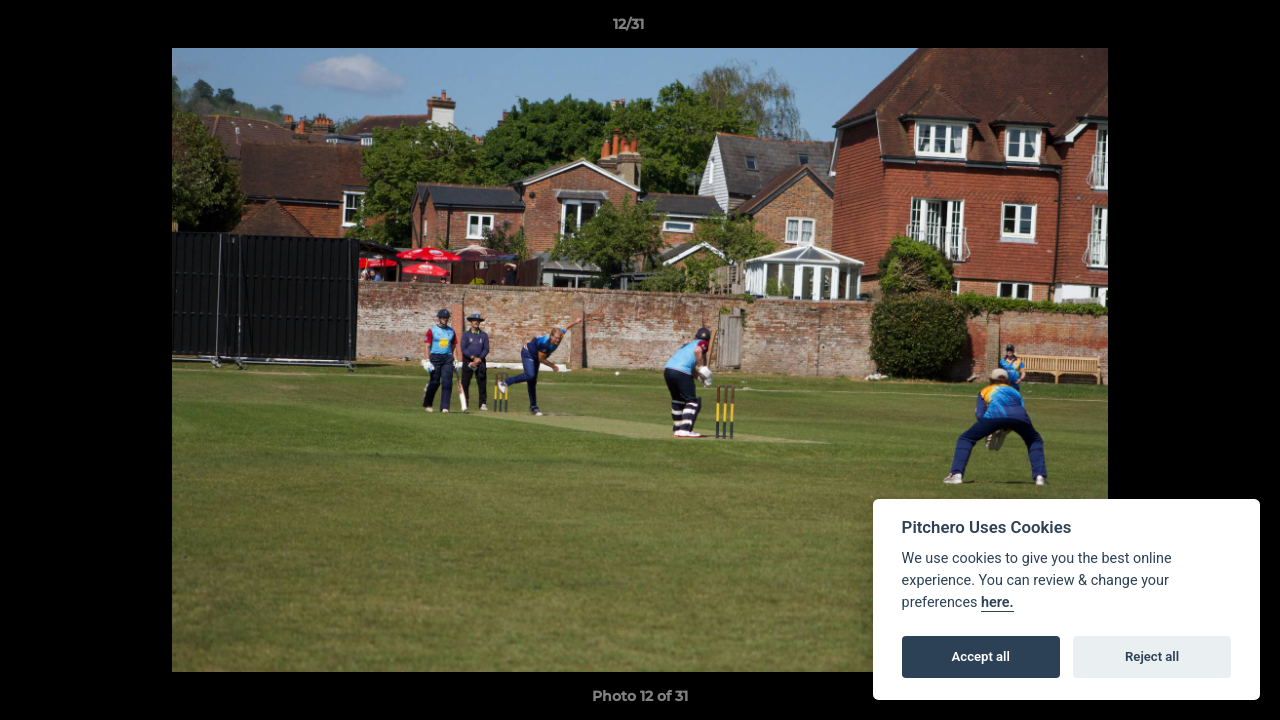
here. (997, 602)
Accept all (981, 656)
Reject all (1152, 656)
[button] (1196, 29)
